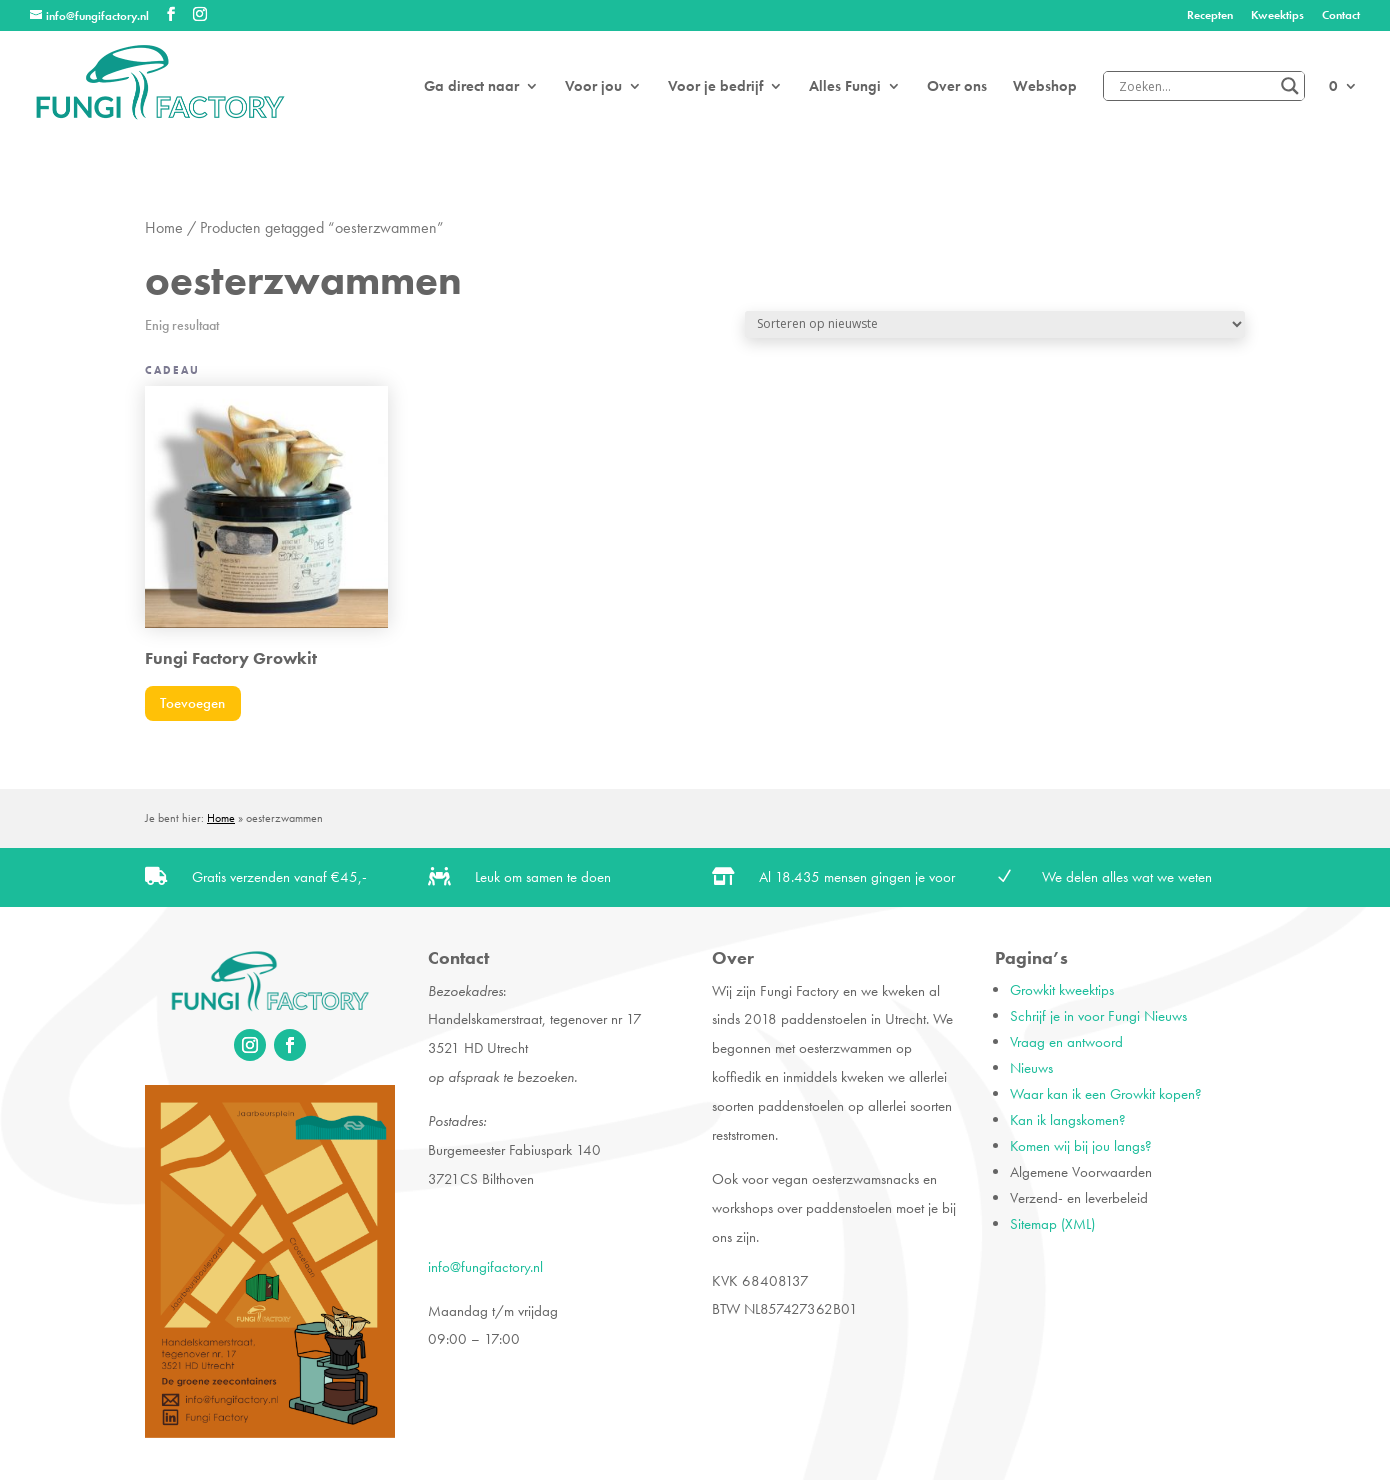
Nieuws (1031, 1068)
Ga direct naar (471, 87)
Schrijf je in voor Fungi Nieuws (1098, 1016)
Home (164, 228)
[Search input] (1195, 86)
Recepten (1210, 16)
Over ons (957, 87)
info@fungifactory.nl (485, 1267)
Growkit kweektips (1062, 990)
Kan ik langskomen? (1068, 1120)
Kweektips (1277, 16)
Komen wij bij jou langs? (1081, 1146)
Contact (1341, 16)
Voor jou (593, 87)
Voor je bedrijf (715, 87)
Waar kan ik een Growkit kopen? (1106, 1094)
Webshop (1045, 87)
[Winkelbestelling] (995, 324)
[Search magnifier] (1290, 86)
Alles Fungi (845, 87)
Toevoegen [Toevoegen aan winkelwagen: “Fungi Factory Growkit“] (192, 703)
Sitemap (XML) (1052, 1224)
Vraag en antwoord (1066, 1042)
